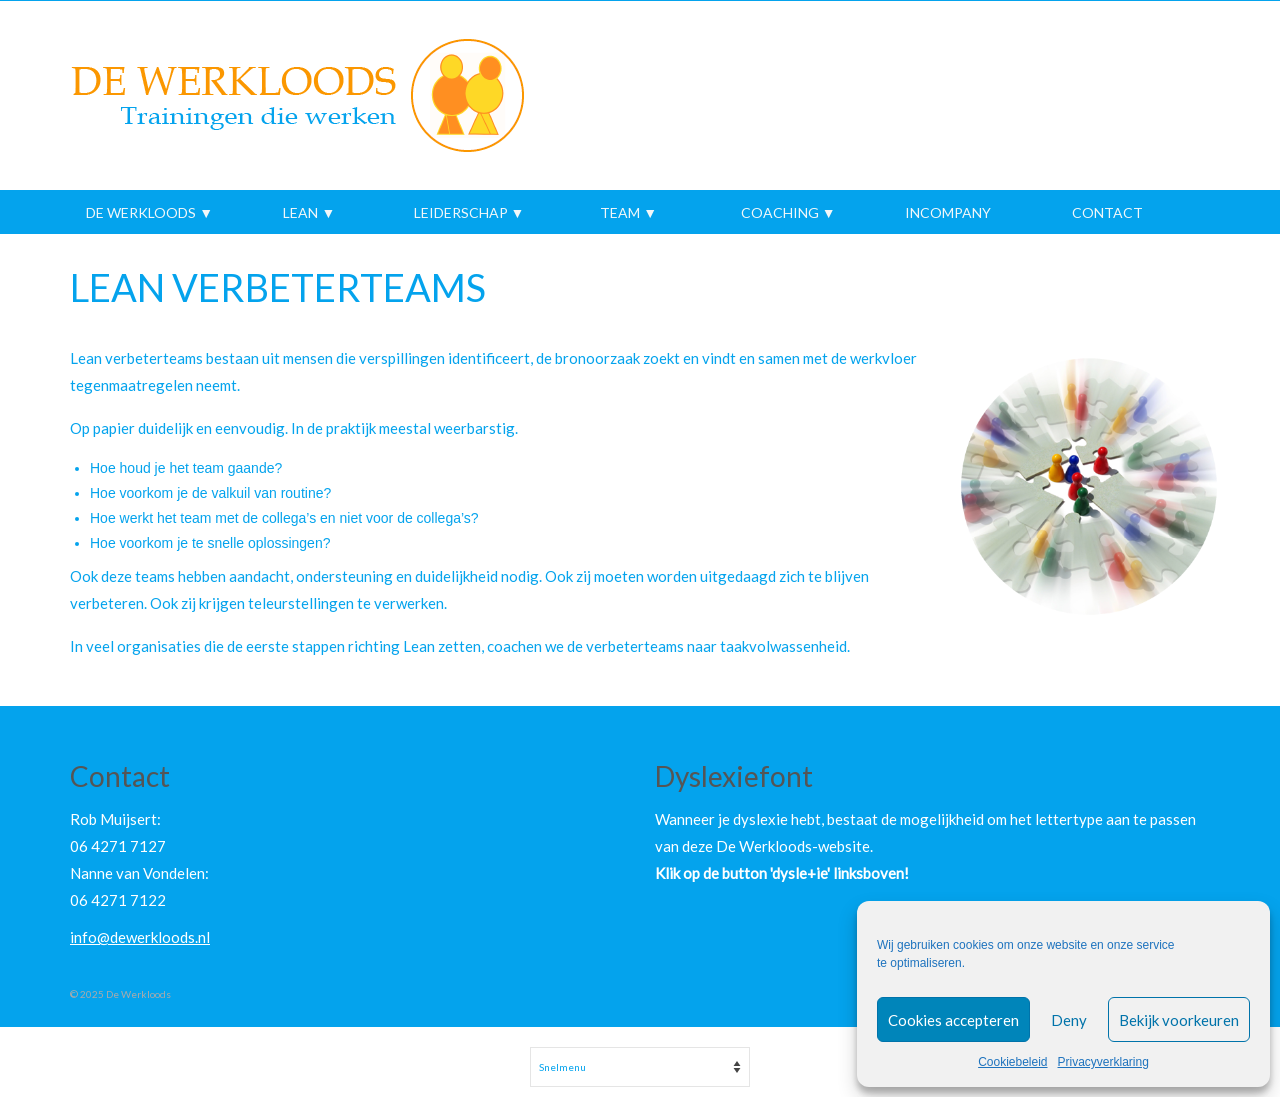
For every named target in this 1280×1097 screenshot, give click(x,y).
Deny (1069, 1020)
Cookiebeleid (1012, 1062)
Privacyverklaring (1103, 1062)
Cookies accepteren (953, 1020)
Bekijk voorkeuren (1179, 1020)
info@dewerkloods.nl (140, 937)
